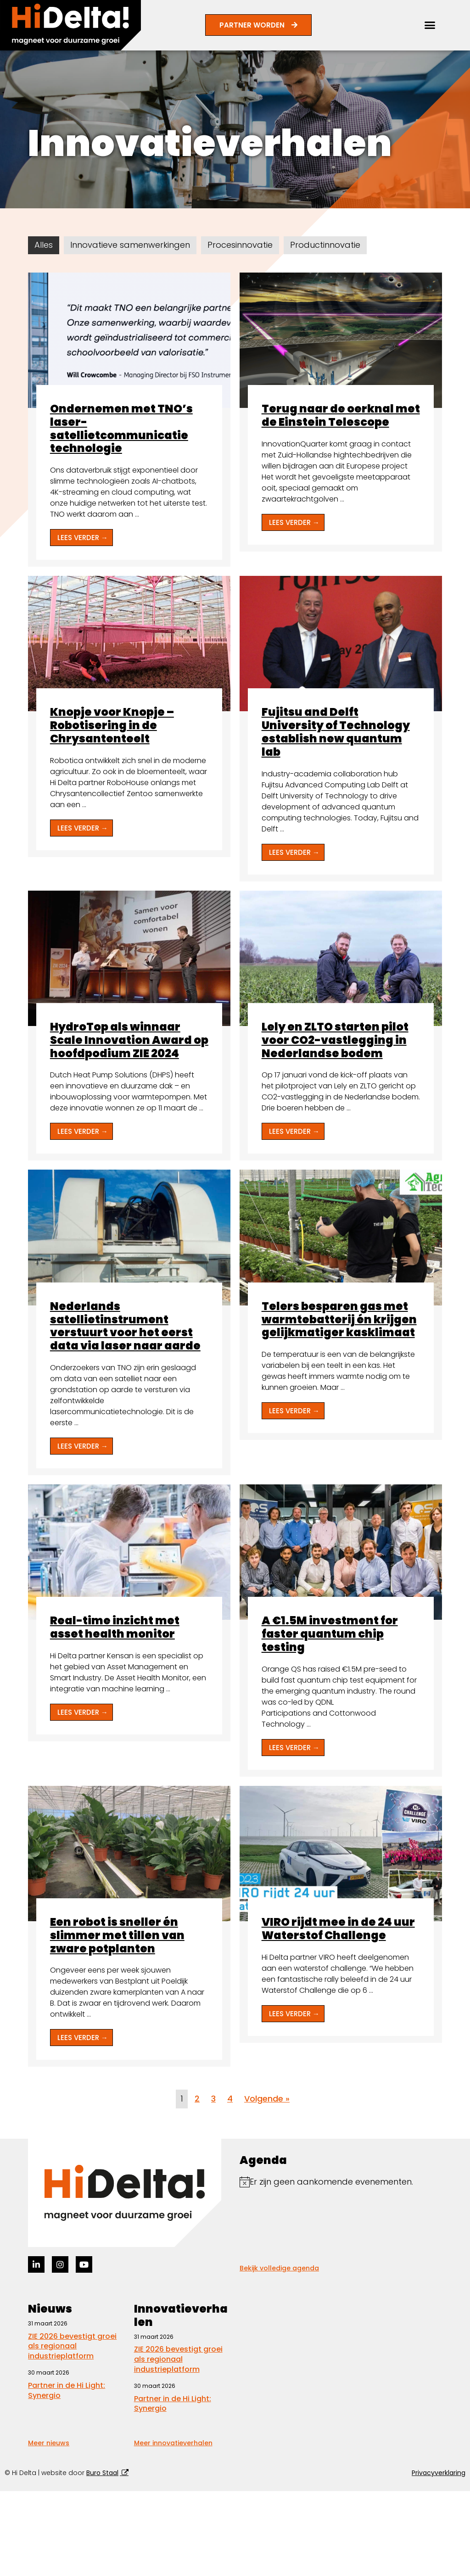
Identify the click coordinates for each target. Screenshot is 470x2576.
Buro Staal (102, 2472)
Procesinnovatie (240, 245)
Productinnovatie (325, 245)
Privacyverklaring (438, 2472)
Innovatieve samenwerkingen (130, 245)
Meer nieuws (48, 2443)
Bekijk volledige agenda (279, 2268)
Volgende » (267, 2098)
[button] (430, 25)
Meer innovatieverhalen (173, 2443)
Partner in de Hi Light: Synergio (66, 2390)
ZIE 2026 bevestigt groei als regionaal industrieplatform (72, 2346)
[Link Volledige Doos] (129, 420)
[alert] (341, 2182)
